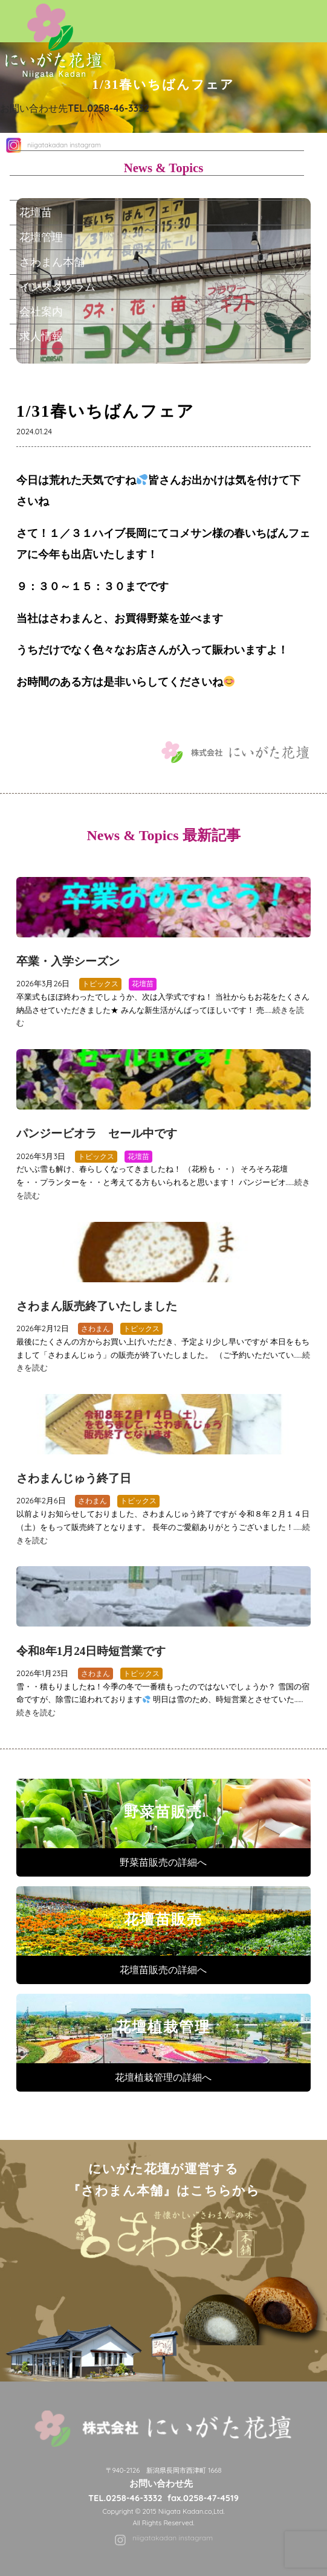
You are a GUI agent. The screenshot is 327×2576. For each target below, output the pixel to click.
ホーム (35, 137)
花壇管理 (41, 236)
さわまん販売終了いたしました (96, 1306)
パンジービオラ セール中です (96, 1133)
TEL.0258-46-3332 (125, 2498)
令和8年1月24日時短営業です (91, 1651)
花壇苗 (35, 212)
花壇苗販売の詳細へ (163, 1970)
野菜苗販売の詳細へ (163, 1862)
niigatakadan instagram (172, 2537)
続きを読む (36, 1712)
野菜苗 (35, 187)
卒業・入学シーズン (68, 961)
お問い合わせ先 (74, 108)
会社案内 (41, 311)
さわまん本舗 (52, 261)
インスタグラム (57, 286)
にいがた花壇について (73, 162)
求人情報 (41, 335)
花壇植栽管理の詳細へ (163, 2077)
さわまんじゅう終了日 (73, 1478)
